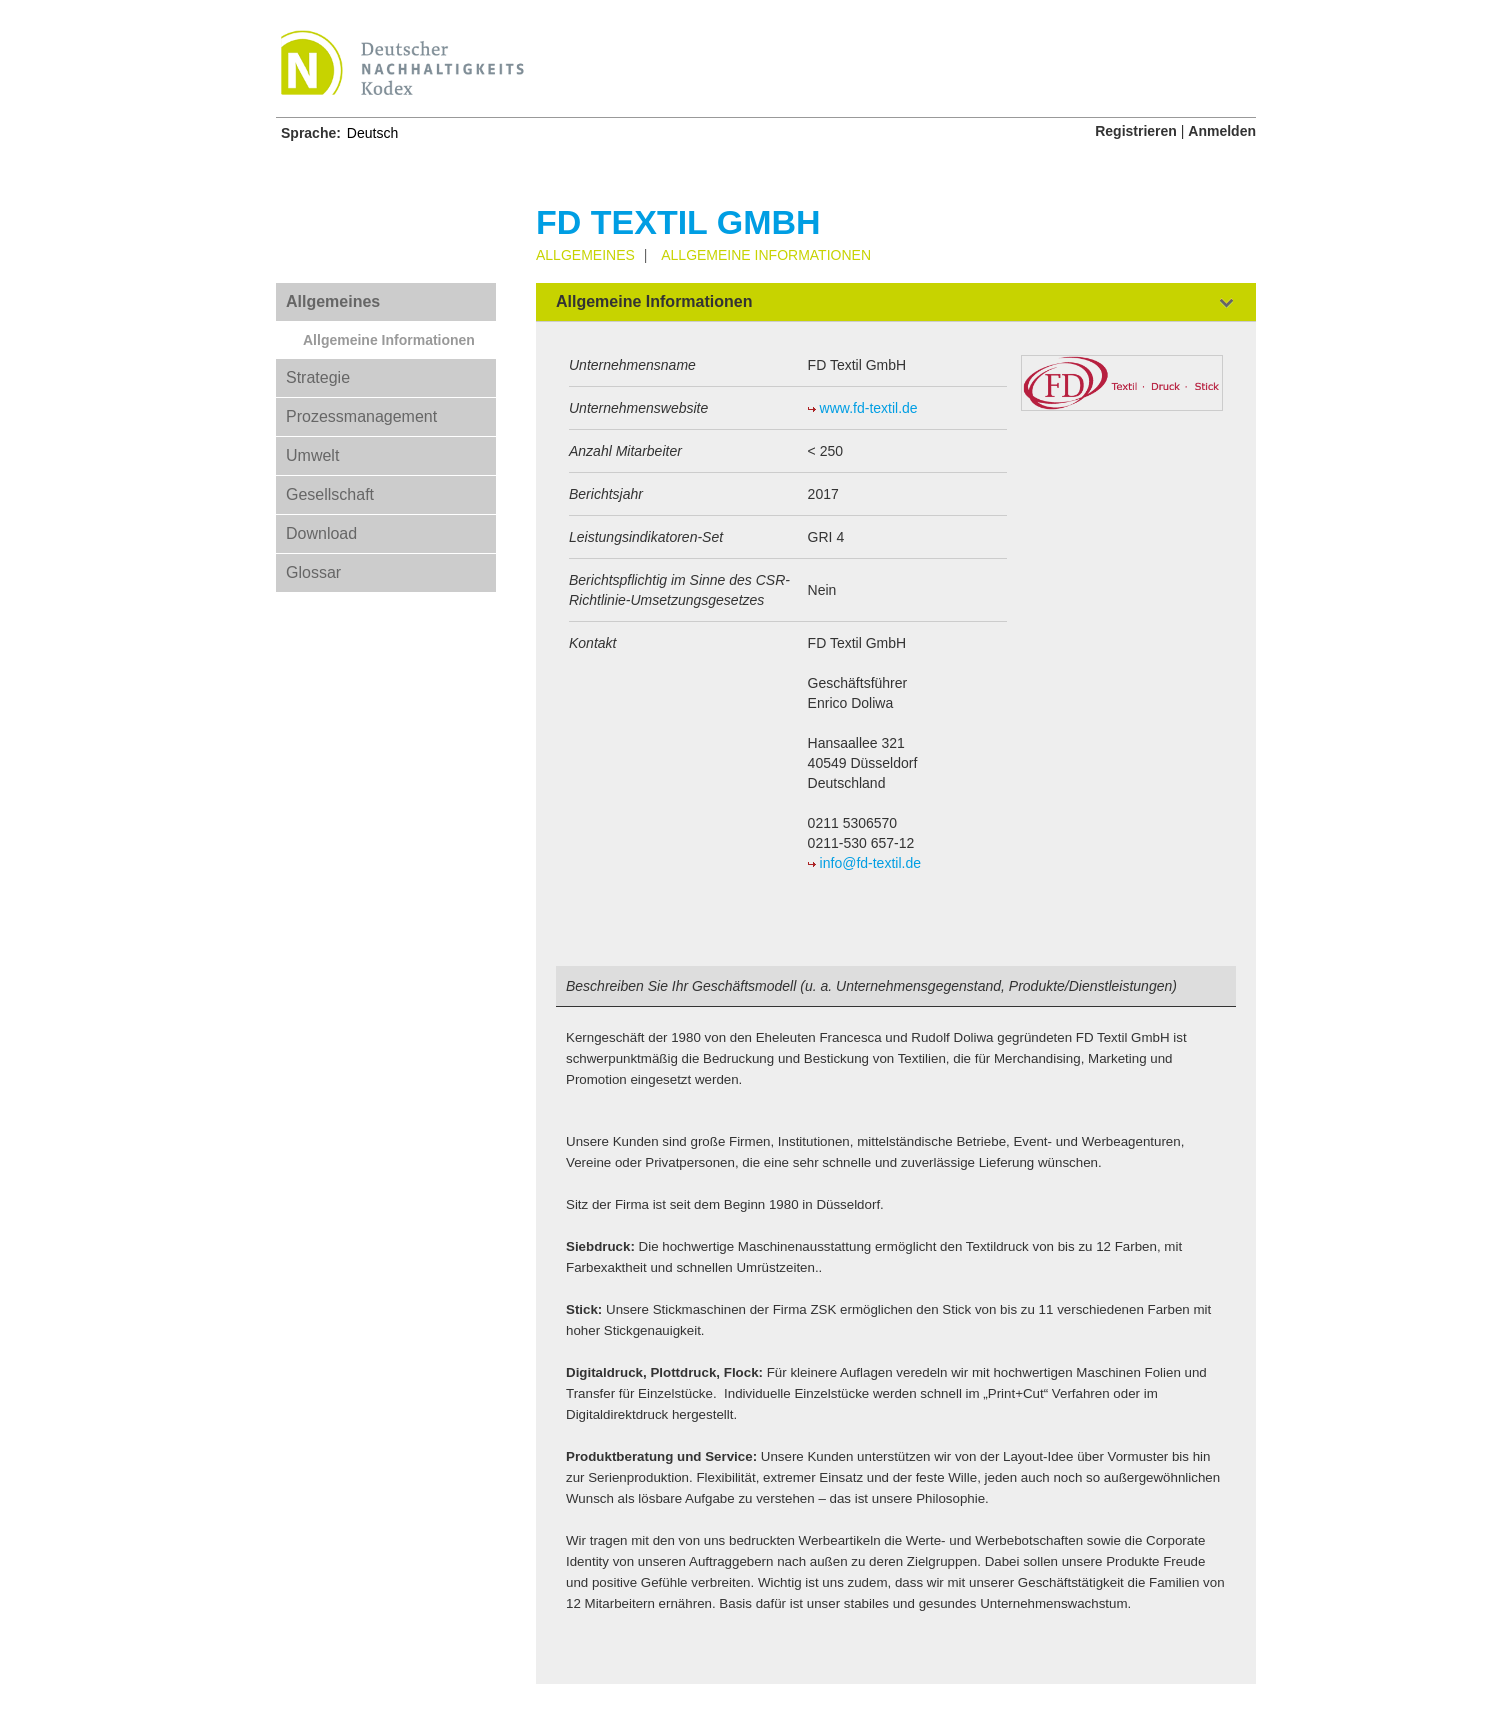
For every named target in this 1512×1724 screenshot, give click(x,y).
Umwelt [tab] (312, 455)
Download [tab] (321, 533)
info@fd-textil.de (870, 863)
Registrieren (1136, 131)
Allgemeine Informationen (389, 340)
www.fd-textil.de (869, 408)
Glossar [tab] (313, 572)
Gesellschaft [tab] (330, 494)
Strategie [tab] (318, 377)
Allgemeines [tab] (333, 301)
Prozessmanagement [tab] (361, 416)
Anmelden (1222, 131)
